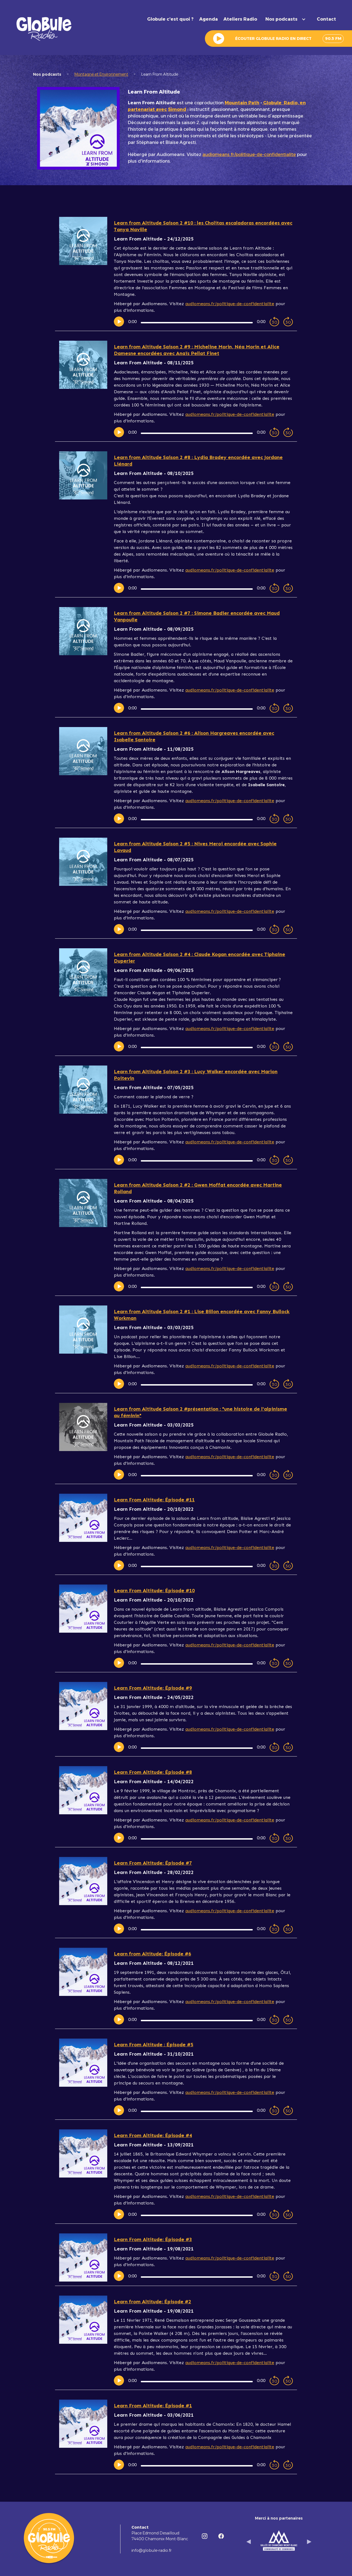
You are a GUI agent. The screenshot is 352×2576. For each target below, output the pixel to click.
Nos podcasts (47, 74)
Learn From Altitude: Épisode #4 (153, 2135)
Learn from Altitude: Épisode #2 (152, 2302)
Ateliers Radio (240, 19)
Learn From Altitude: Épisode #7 (153, 1863)
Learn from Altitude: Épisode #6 (152, 1954)
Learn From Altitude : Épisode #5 (153, 2045)
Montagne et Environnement (101, 74)
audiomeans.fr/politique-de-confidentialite (249, 154)
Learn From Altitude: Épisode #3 (153, 2239)
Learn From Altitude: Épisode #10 (154, 1591)
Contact (326, 19)
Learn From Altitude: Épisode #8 (153, 1772)
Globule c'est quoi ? (170, 19)
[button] (287, 19)
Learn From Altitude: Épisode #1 (153, 2406)
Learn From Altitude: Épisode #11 (154, 1500)
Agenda (208, 19)
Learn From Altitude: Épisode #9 (153, 1688)
